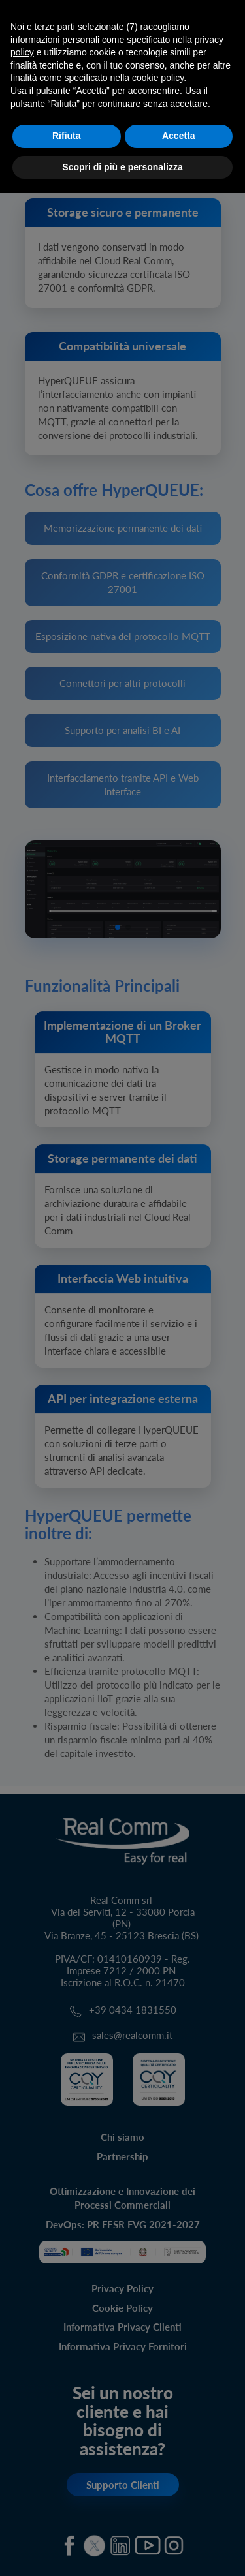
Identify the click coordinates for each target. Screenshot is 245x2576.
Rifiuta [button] (66, 135)
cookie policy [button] (158, 77)
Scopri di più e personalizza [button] (122, 167)
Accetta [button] (178, 135)
